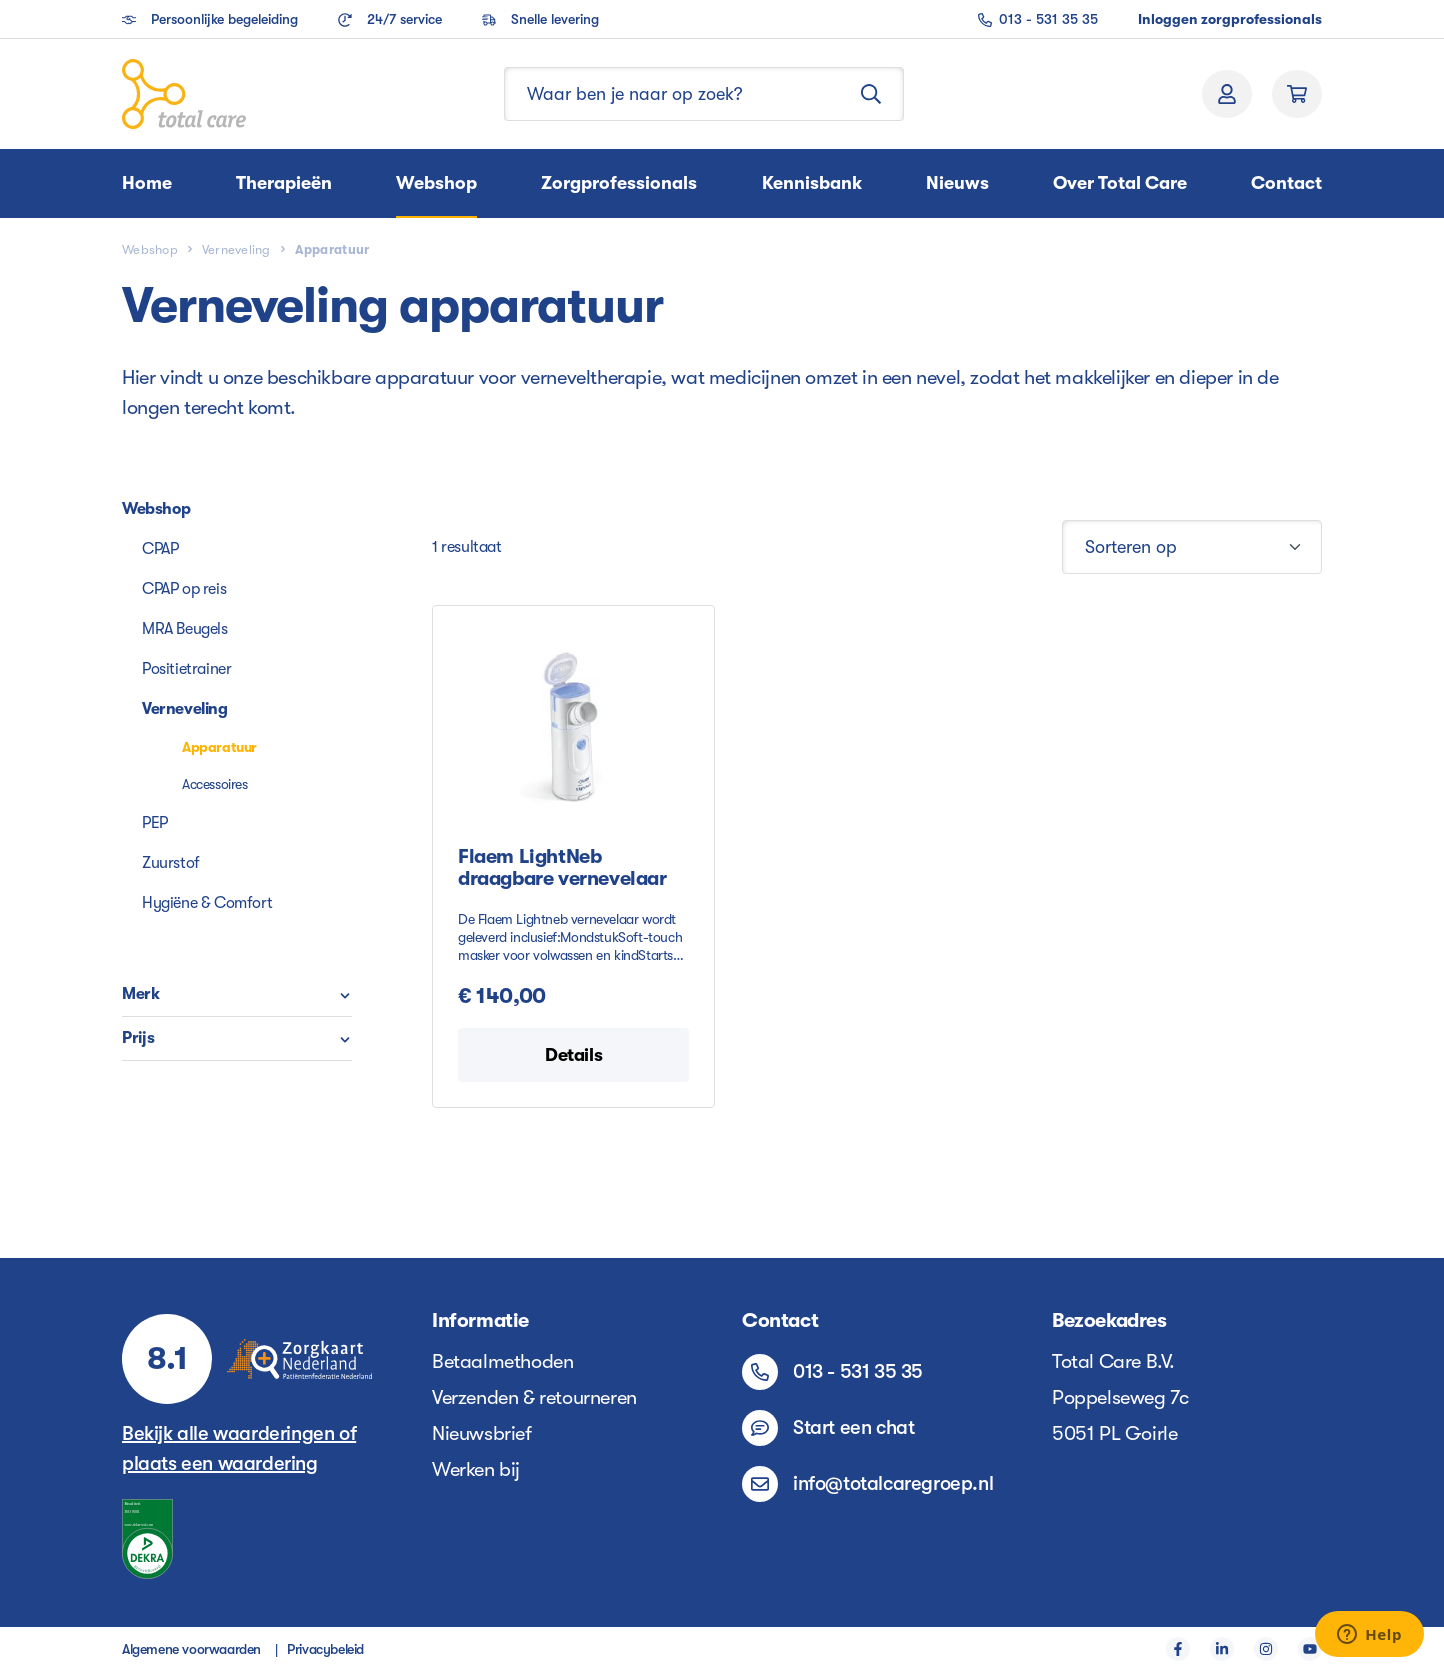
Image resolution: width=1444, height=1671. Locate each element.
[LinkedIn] (1222, 1649)
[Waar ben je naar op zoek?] (672, 94)
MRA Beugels (185, 629)
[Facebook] (1178, 1649)
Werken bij (476, 1469)
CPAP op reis (184, 589)
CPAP (160, 549)
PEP (155, 823)
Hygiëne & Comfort (207, 903)
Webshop (156, 509)
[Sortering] (1192, 547)
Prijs (237, 1038)
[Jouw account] (1227, 94)
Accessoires (215, 784)
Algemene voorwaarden (191, 1649)
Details (573, 1055)
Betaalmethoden (502, 1361)
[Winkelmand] (1297, 94)
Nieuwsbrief (482, 1433)
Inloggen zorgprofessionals (1230, 19)
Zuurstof (171, 863)
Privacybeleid (325, 1649)
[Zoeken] (871, 94)
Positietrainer (186, 669)
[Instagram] (1266, 1649)
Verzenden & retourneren (534, 1397)
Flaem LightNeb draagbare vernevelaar (562, 868)
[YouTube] (1310, 1649)
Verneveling (185, 709)
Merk (237, 994)
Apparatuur (219, 747)
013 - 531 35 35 (1038, 19)
